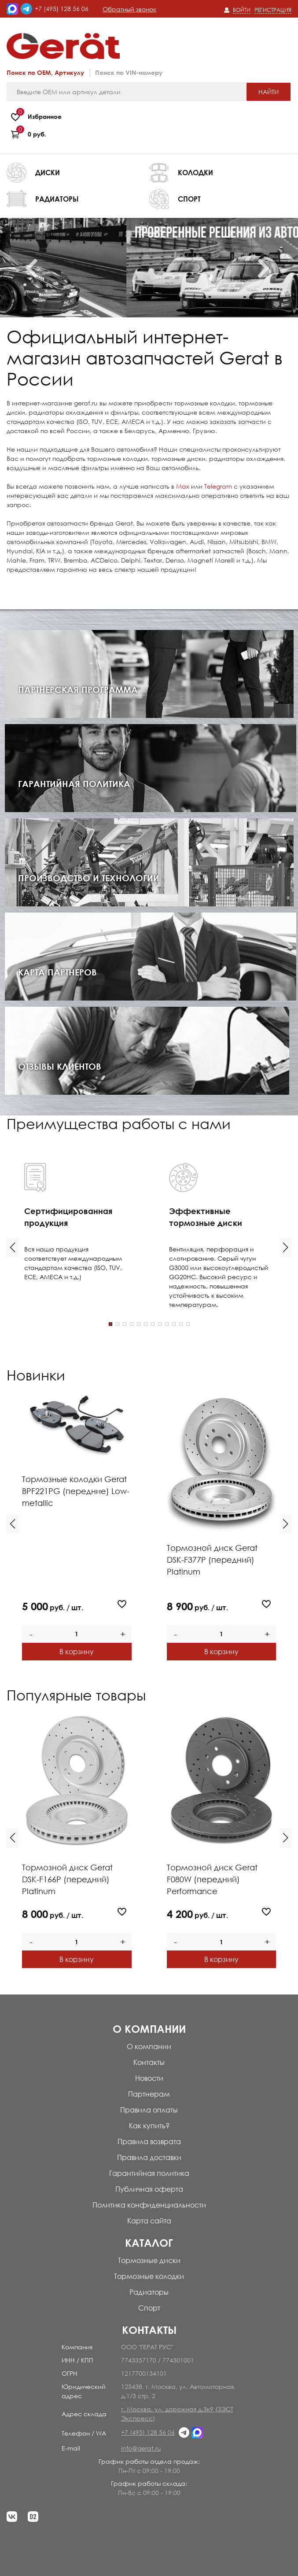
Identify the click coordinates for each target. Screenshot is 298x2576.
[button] (12, 1247)
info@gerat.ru (141, 2448)
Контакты (149, 2062)
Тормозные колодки (149, 2276)
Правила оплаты (149, 2109)
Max (182, 486)
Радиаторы (149, 2292)
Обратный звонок (129, 9)
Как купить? (149, 2125)
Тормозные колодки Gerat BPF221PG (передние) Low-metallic (75, 1491)
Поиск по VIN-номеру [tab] (128, 72)
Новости (149, 2078)
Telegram (218, 486)
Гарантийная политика (149, 2173)
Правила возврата (149, 2141)
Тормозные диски (149, 2260)
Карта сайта (149, 2220)
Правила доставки (149, 2157)
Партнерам (149, 2094)
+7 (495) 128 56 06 (61, 8)
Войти (241, 10)
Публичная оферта (149, 2189)
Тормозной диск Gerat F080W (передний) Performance (212, 1879)
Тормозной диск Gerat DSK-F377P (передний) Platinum (212, 1559)
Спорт (149, 2308)
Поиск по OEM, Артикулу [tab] (45, 72)
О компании (149, 2046)
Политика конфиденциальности (149, 2205)
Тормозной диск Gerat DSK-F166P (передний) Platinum (67, 1879)
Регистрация (272, 10)
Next (273, 268)
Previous (41, 268)
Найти (268, 92)
